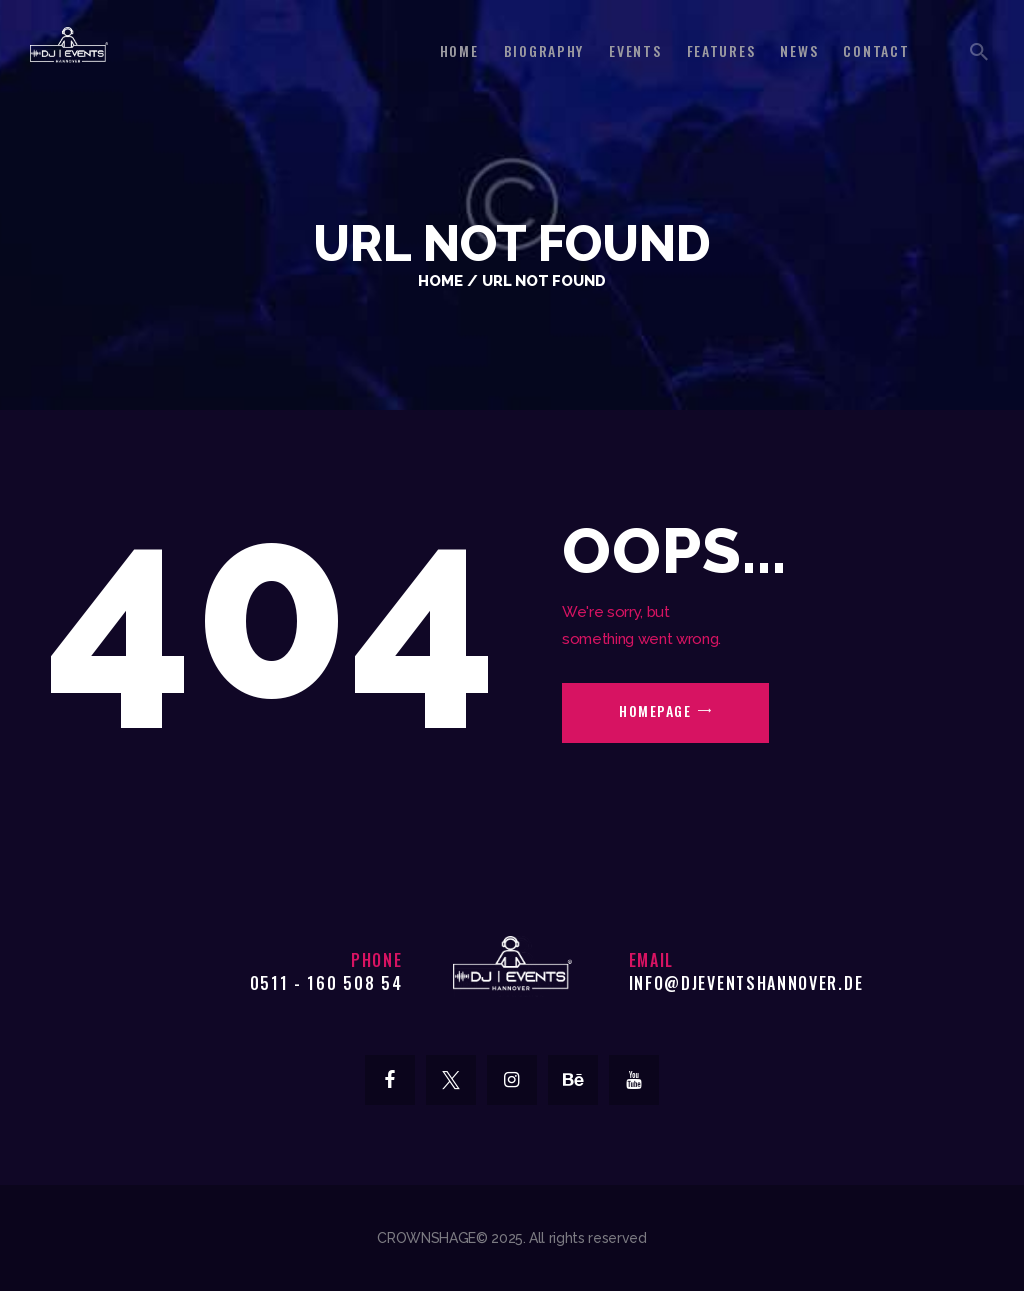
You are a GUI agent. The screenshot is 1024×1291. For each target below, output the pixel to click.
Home (440, 280)
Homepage (655, 710)
